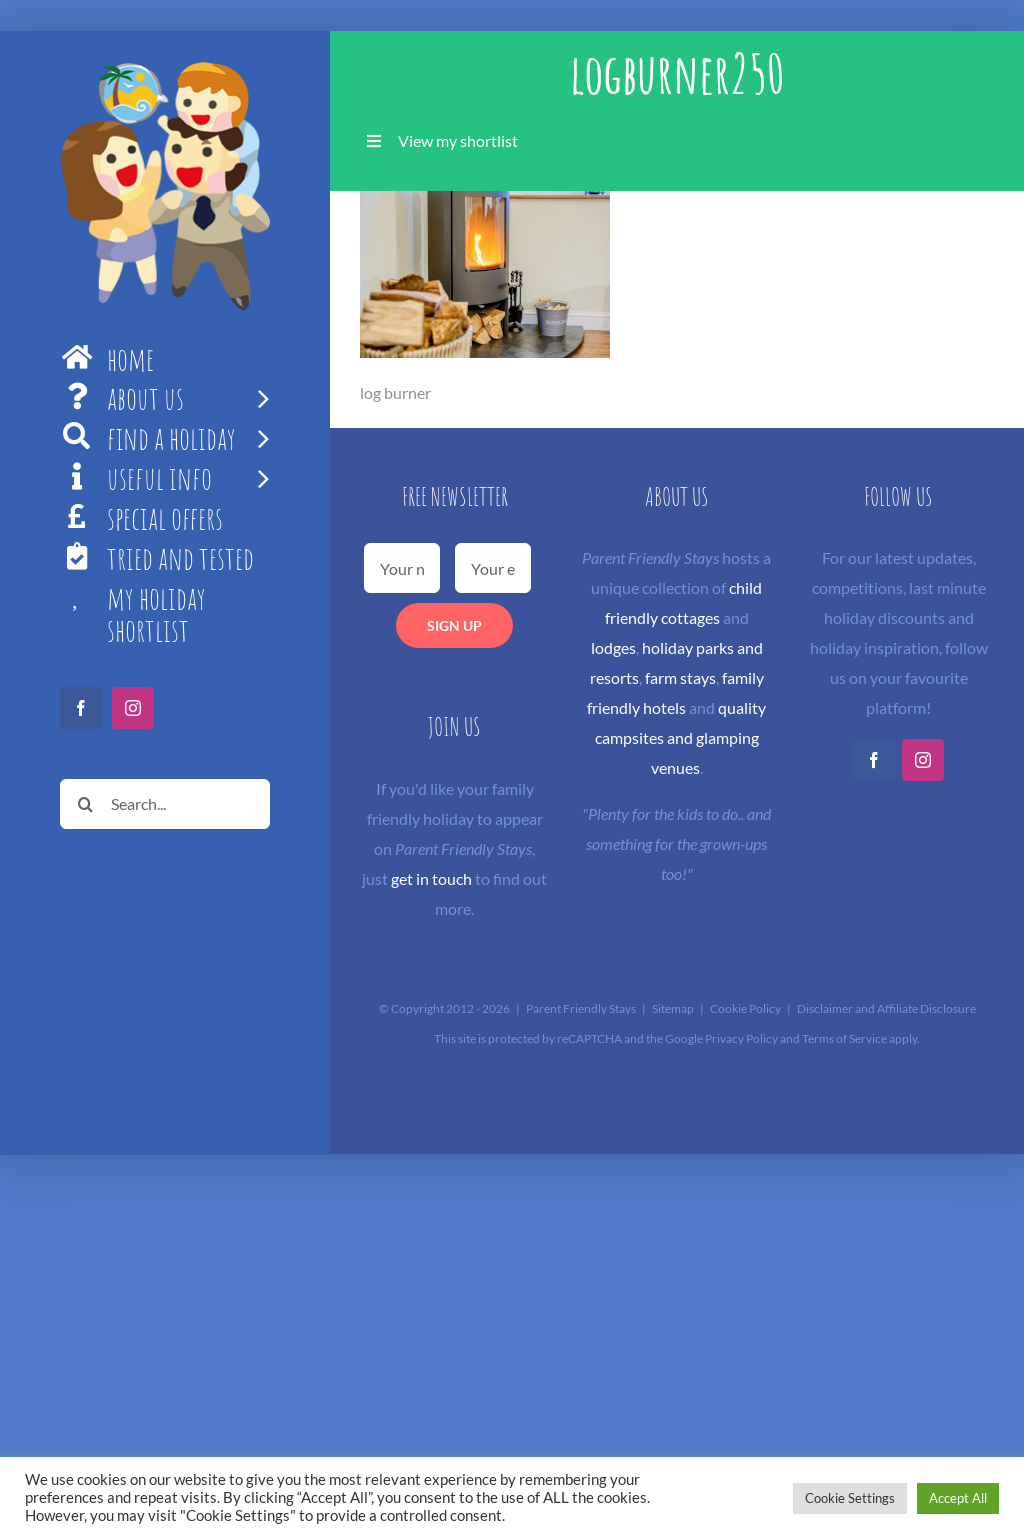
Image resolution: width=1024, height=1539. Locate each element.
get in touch (431, 878)
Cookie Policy (745, 1008)
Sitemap (673, 1008)
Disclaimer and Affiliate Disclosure (886, 1008)
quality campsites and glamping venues (681, 737)
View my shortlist (458, 140)
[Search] (85, 804)
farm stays (680, 677)
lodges (613, 647)
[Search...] (165, 804)
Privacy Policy (741, 1038)
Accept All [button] (958, 1498)
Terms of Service (844, 1038)
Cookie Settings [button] (850, 1498)
